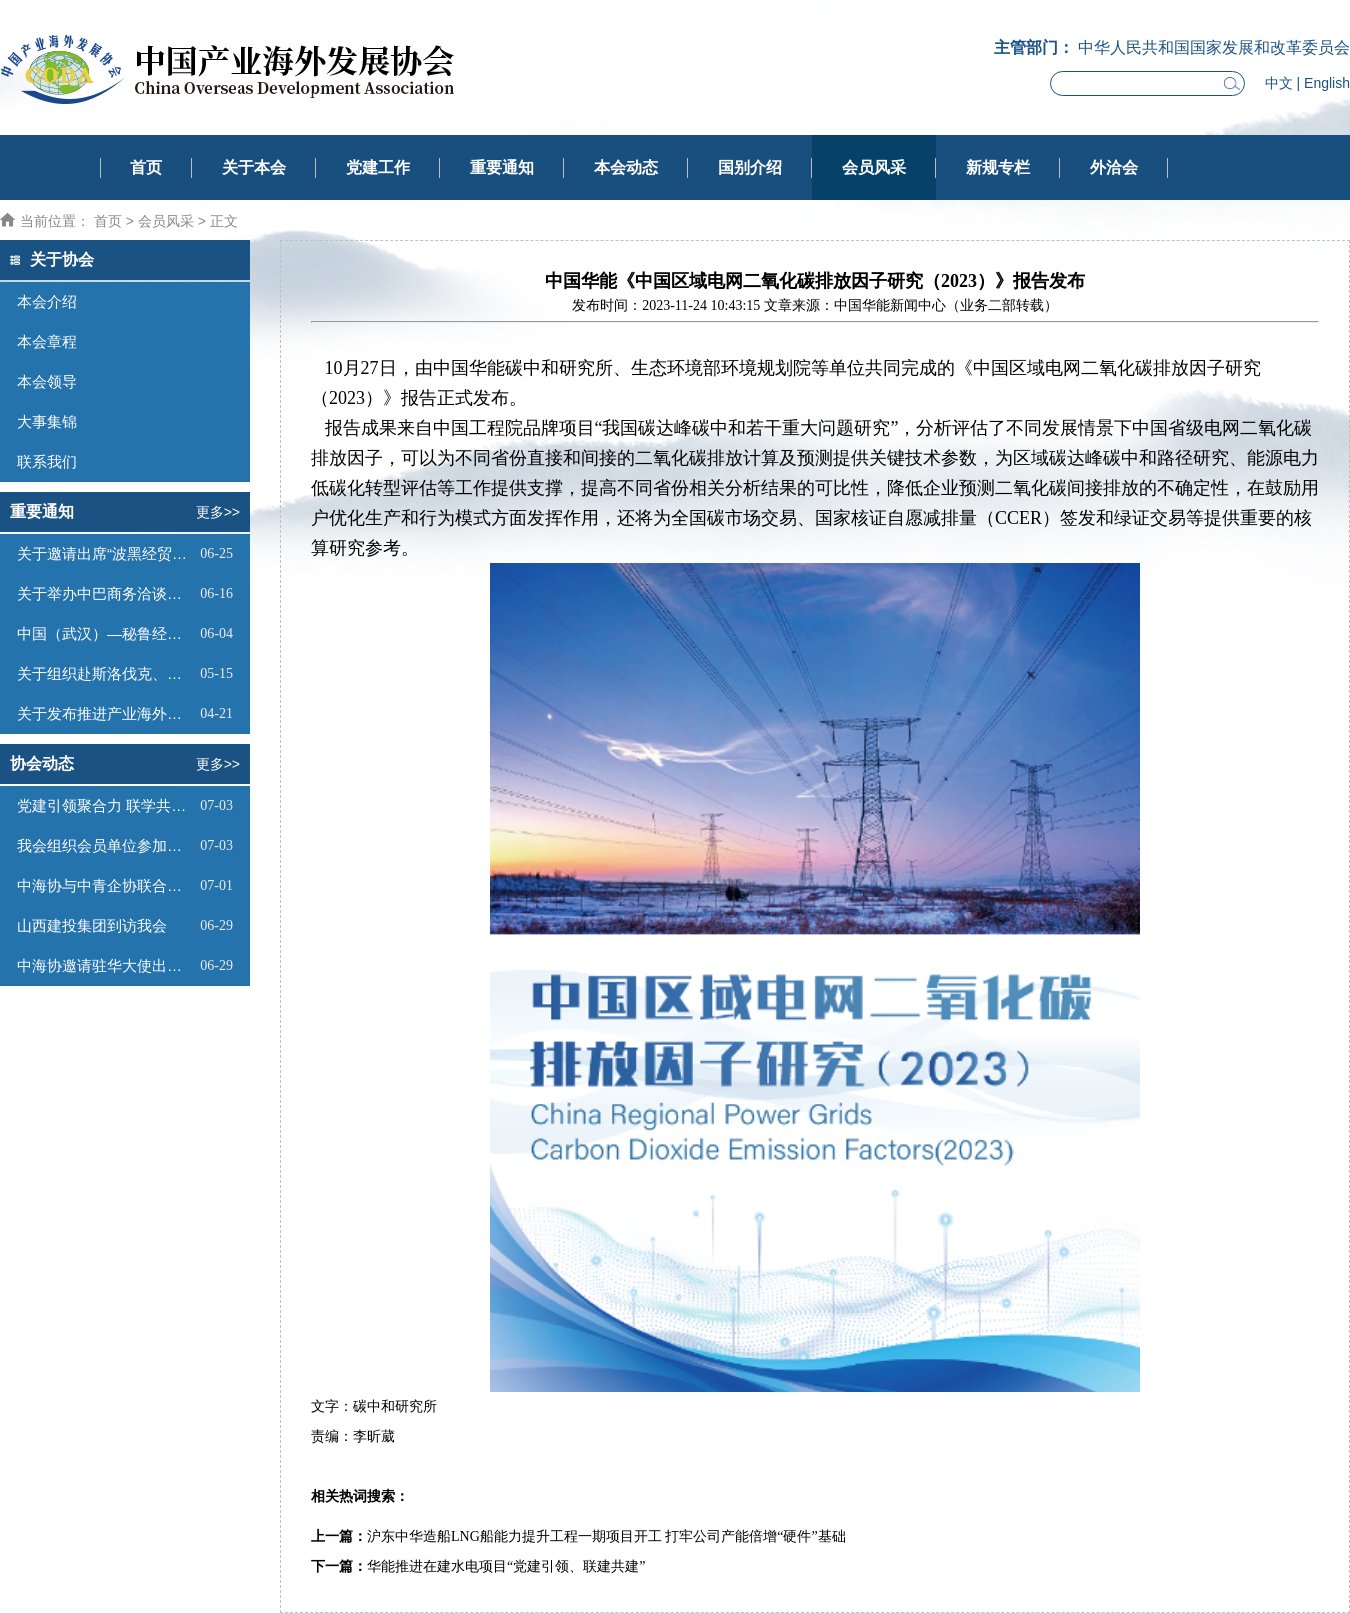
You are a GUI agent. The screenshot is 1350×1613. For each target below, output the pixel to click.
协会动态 (42, 763)
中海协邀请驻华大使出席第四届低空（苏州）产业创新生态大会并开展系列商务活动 (106, 965)
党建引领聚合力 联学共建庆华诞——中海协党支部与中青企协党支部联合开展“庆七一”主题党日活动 (106, 805)
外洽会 (1114, 167)
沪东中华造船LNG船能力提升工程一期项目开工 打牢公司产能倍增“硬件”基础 (606, 1536)
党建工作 (378, 167)
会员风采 (874, 167)
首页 (146, 167)
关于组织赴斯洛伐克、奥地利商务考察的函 (106, 673)
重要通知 (502, 167)
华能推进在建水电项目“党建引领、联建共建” (506, 1566)
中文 (1279, 83)
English (1327, 83)
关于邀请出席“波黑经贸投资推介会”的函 (106, 553)
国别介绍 (750, 167)
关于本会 (254, 167)
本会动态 (626, 167)
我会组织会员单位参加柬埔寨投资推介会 (106, 845)
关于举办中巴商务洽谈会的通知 (106, 593)
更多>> (218, 512)
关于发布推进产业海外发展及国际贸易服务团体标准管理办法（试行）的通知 (106, 713)
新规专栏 (998, 167)
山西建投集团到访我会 (92, 925)
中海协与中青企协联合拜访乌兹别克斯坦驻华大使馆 (106, 885)
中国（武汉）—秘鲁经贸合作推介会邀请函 (106, 633)
